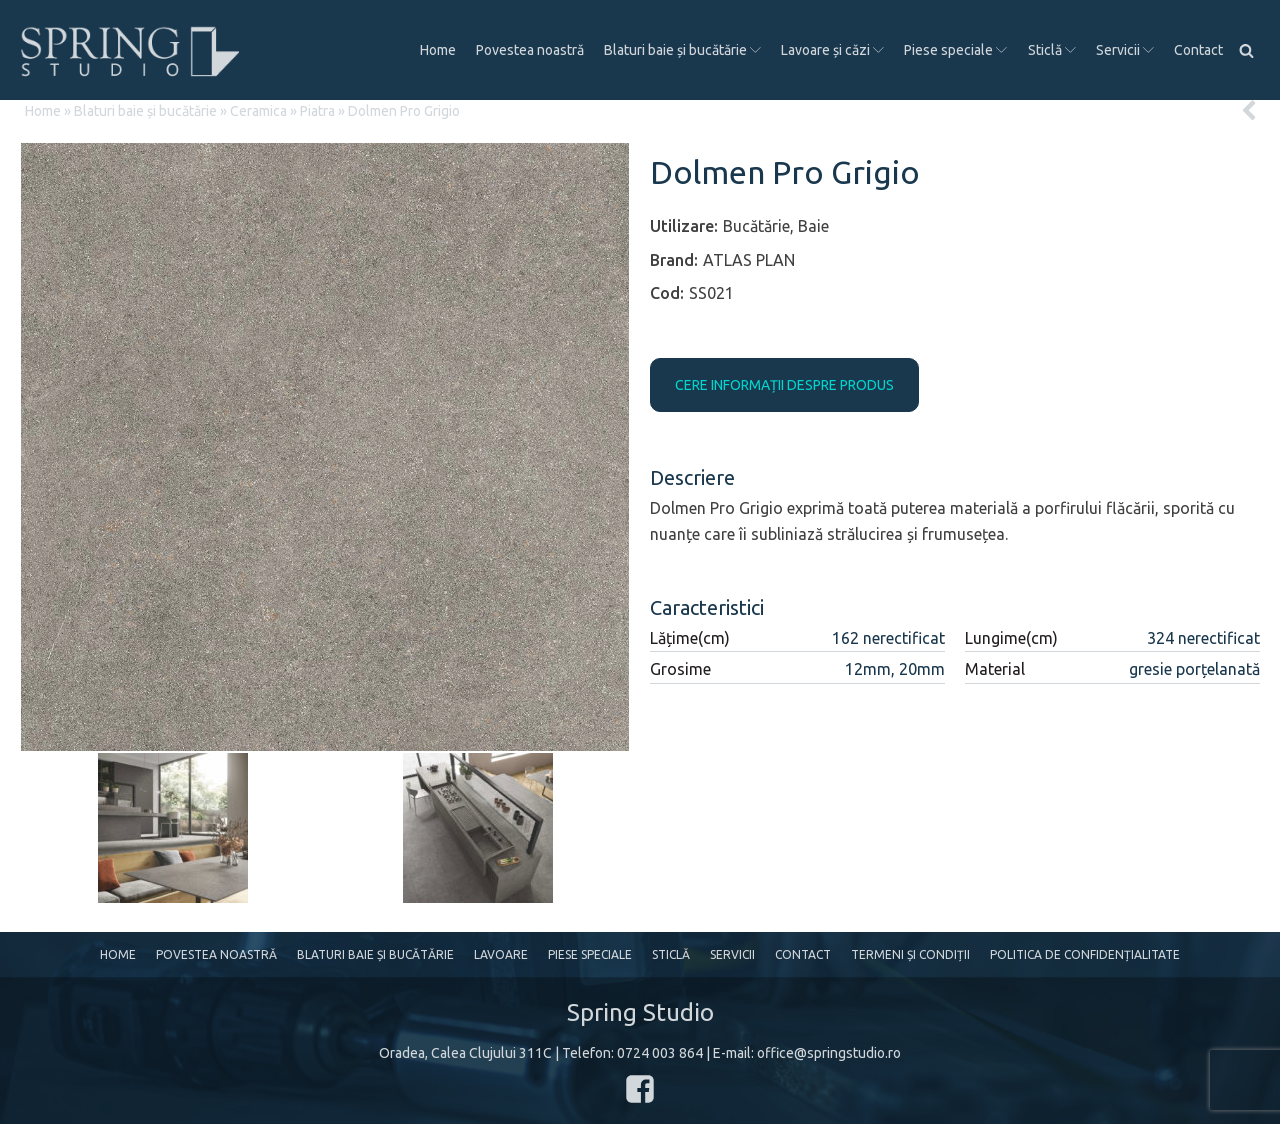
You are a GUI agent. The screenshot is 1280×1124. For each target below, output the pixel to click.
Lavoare (501, 954)
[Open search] (1246, 50)
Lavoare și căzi (832, 50)
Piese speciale (955, 50)
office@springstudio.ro (829, 1053)
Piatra (317, 111)
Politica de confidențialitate (1085, 954)
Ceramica (258, 111)
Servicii (1125, 50)
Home (438, 50)
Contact (1198, 50)
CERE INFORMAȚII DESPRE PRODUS (784, 385)
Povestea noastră (530, 50)
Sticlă (1052, 50)
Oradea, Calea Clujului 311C (465, 1053)
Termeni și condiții (910, 954)
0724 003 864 (660, 1053)
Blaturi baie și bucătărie (682, 50)
